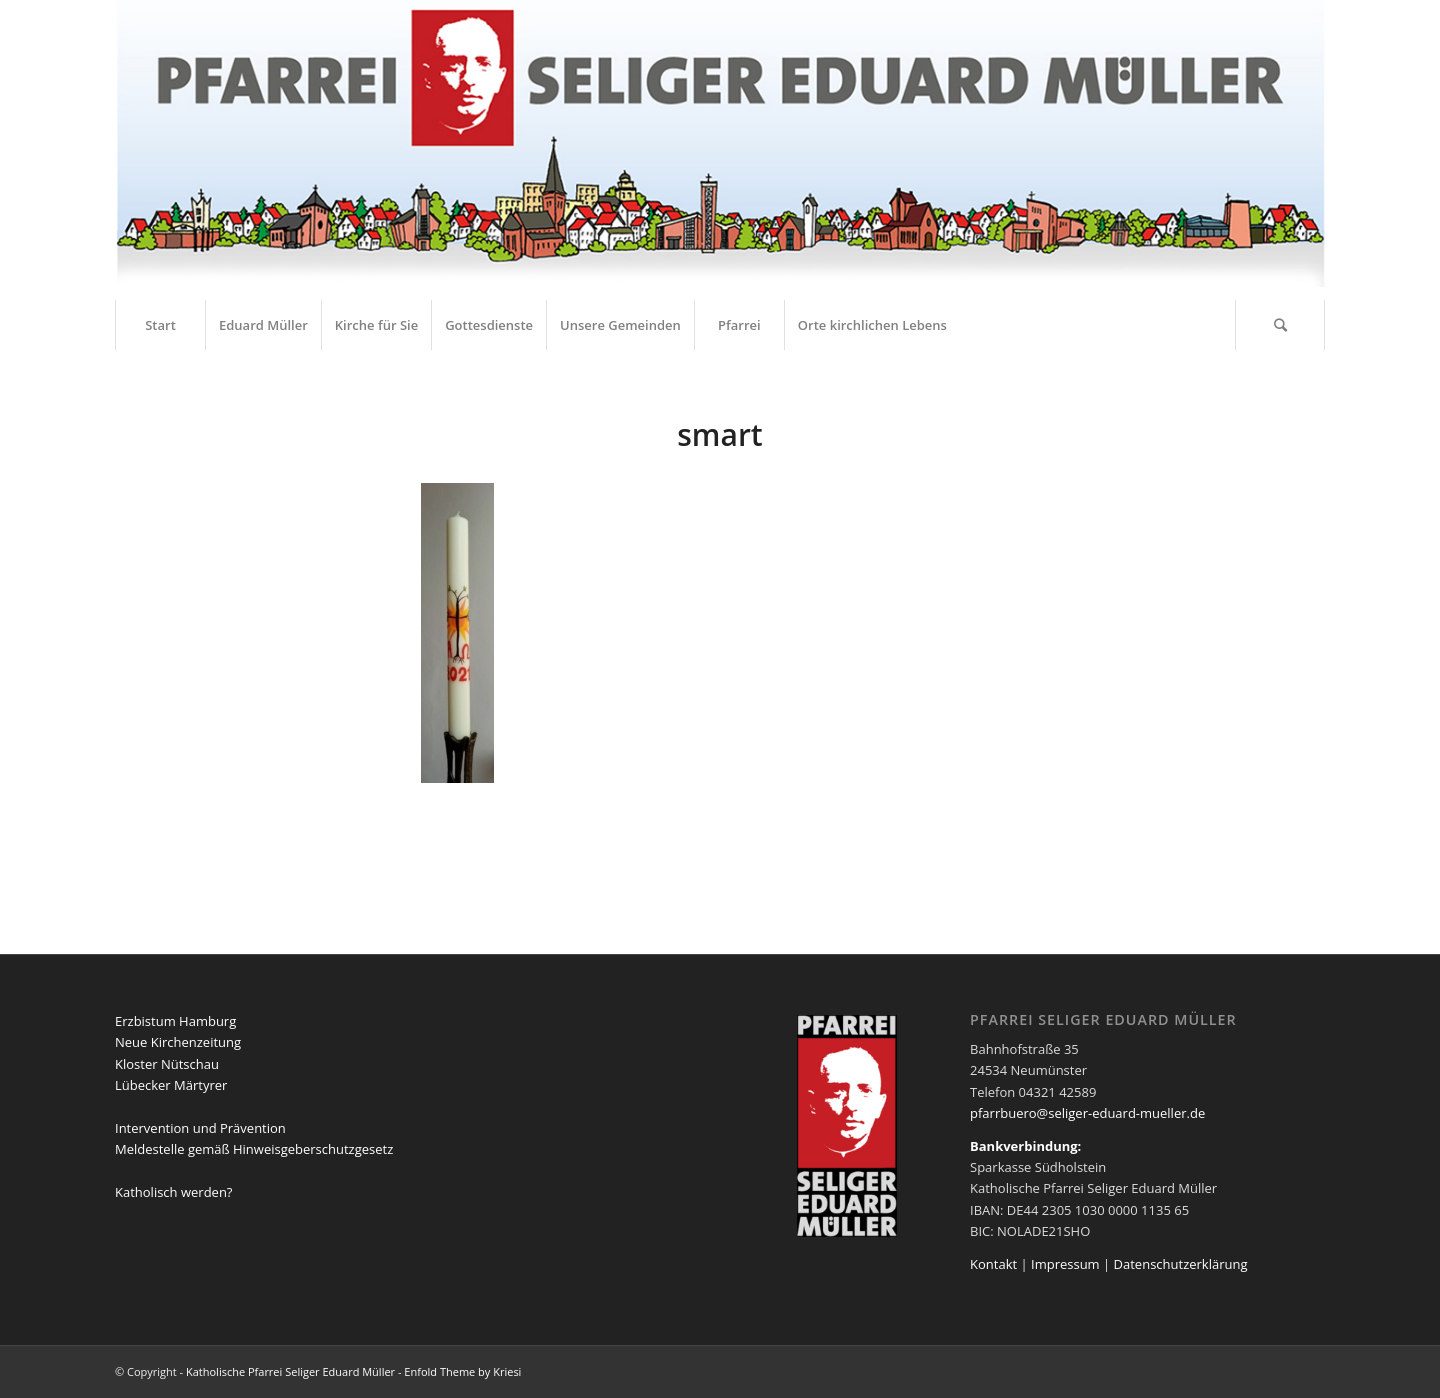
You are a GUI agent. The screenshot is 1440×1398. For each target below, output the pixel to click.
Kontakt (993, 1264)
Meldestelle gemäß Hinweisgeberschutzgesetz (254, 1149)
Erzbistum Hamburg (175, 1021)
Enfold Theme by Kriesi (462, 1371)
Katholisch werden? (173, 1192)
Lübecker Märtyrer (171, 1085)
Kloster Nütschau (167, 1064)
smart (719, 434)
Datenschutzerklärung (1181, 1264)
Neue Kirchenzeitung (178, 1042)
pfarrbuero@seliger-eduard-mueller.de (1087, 1113)
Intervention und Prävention (200, 1128)
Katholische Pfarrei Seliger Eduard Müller (290, 1371)
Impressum (1065, 1264)
